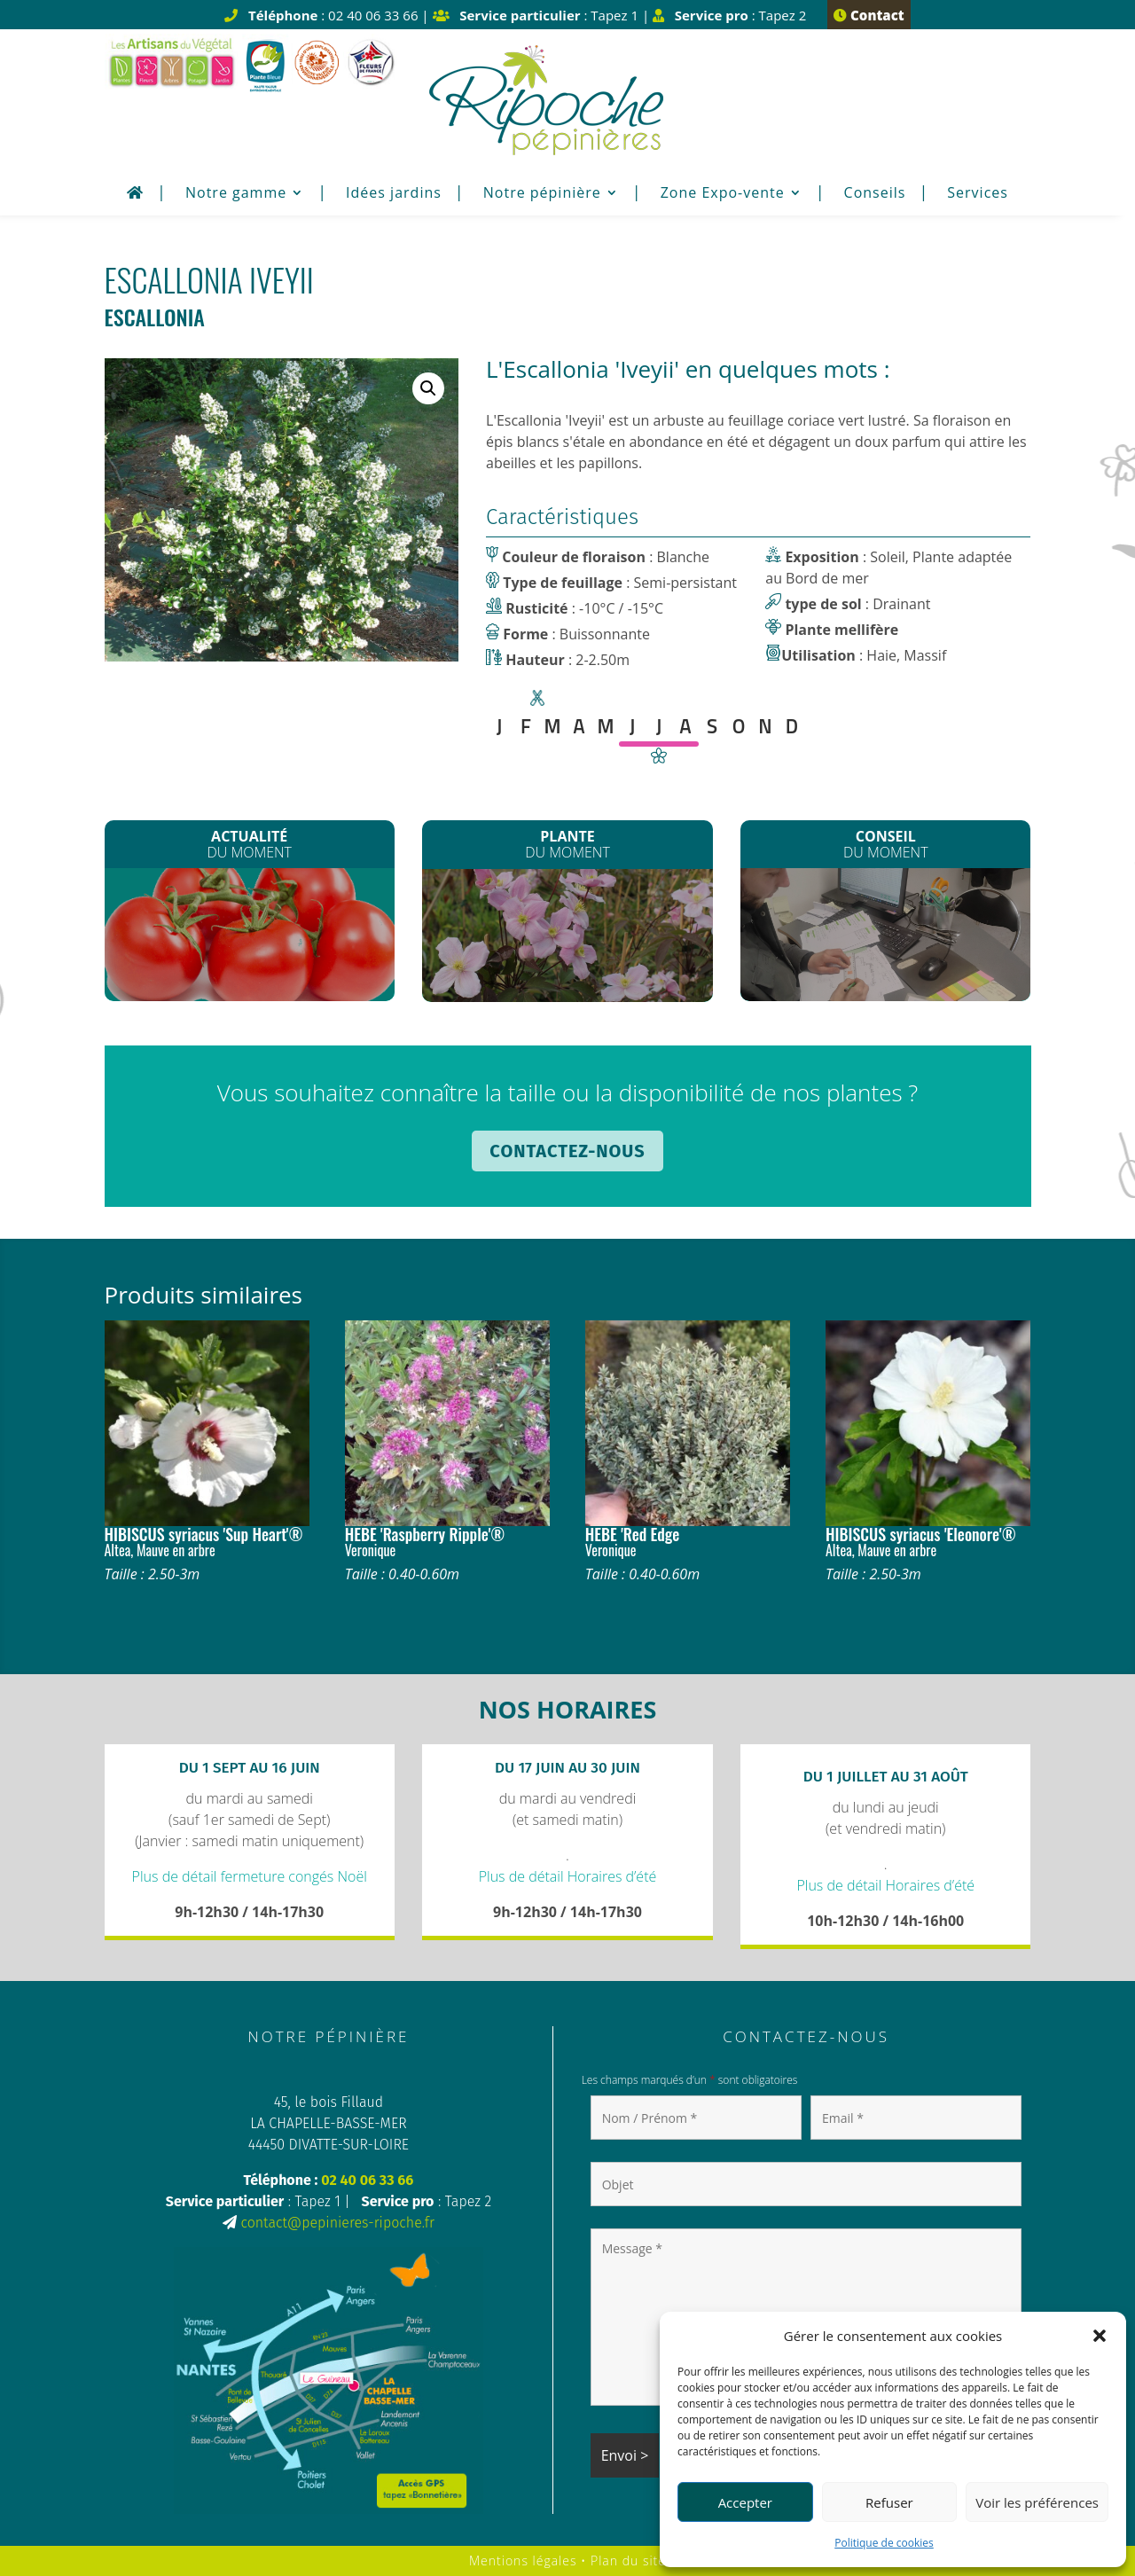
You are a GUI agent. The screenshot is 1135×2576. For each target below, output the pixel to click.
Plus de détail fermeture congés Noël (249, 1876)
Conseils (875, 194)
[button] (1099, 2336)
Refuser (889, 2502)
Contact (869, 15)
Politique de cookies (884, 2542)
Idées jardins (394, 194)
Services (977, 194)
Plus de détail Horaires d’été (568, 1876)
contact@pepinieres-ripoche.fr (337, 2222)
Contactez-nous (567, 1151)
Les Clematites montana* (568, 940)
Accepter (745, 2502)
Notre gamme (235, 194)
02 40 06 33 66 (367, 2180)
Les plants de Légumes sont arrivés (250, 941)
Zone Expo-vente (723, 194)
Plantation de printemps (885, 935)
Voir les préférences (1037, 2502)
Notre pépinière (542, 194)
